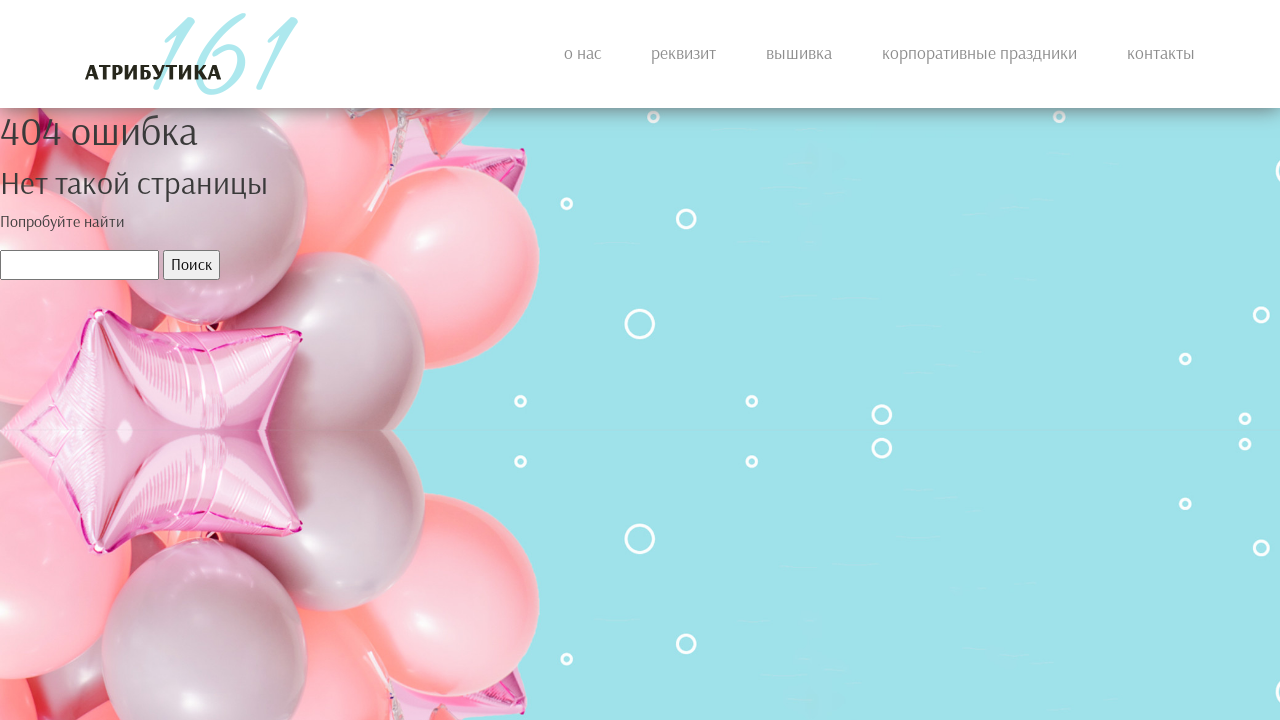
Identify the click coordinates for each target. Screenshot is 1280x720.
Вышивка (799, 53)
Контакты (1161, 53)
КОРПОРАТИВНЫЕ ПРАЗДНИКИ (979, 53)
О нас (582, 53)
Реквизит (683, 53)
